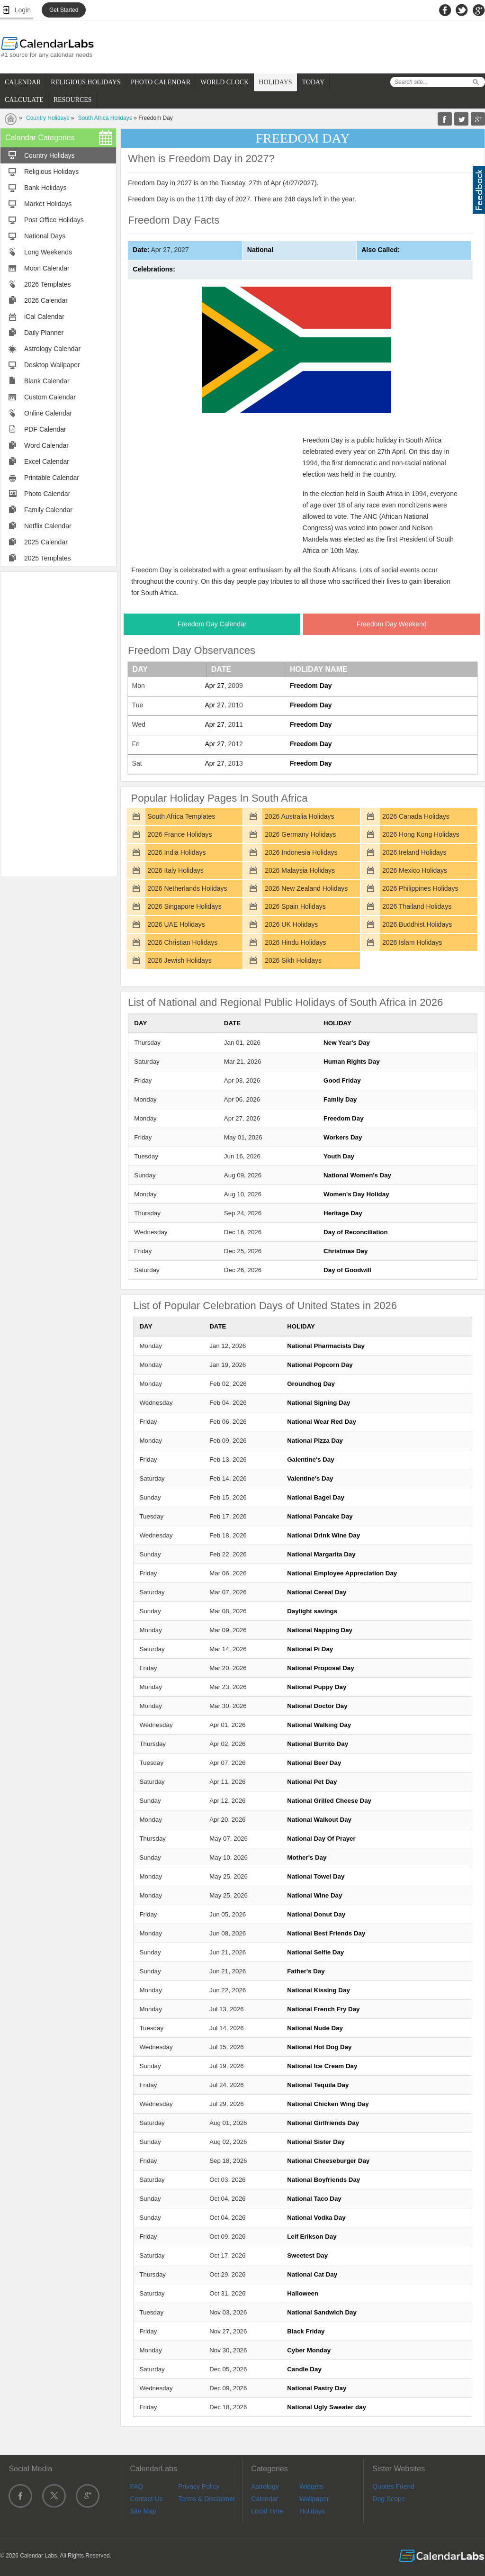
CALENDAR (23, 82)
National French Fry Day (323, 2009)
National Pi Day (310, 1649)
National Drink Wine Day (323, 1535)
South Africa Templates (181, 816)
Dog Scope (388, 2499)
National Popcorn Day (320, 1364)
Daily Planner (43, 332)
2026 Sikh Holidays (293, 960)
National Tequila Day (318, 2084)
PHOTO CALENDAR (160, 82)
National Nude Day (315, 2028)
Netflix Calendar (48, 526)
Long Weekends (48, 252)
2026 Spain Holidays (295, 906)
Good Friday (342, 1080)
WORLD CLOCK (224, 82)
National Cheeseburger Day (328, 2160)
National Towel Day (315, 1876)
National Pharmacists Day (326, 1345)
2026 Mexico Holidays (414, 870)
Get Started (63, 10)
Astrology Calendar (52, 349)
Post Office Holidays (54, 220)
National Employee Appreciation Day (342, 1573)
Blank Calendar (47, 381)
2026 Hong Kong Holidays (420, 834)
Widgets (311, 2486)
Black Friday (305, 2331)
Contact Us (146, 2499)
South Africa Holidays (105, 118)
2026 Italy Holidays (175, 870)
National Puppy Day (316, 1686)
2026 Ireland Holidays (414, 852)
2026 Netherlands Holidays (187, 888)
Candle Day (304, 2369)
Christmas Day (345, 1251)
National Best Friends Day (326, 1933)
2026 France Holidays (179, 834)
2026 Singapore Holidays (184, 906)
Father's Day (305, 1971)
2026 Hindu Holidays (295, 942)
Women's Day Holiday (356, 1194)
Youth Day (338, 1156)
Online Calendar (48, 413)
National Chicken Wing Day (327, 2103)
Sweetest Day (307, 2255)
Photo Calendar (47, 493)
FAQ (136, 2486)
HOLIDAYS (275, 82)
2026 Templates (47, 284)
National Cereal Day (316, 1592)
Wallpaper (314, 2499)
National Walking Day (319, 1724)
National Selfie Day (315, 1952)
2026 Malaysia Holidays (300, 870)
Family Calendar (48, 510)
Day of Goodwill (347, 1270)
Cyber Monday (309, 2350)
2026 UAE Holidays (176, 924)
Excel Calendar (46, 461)
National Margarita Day (321, 1554)
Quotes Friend (393, 2486)
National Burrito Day (317, 1743)
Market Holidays (48, 204)
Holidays (312, 2511)
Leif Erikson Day (311, 2236)
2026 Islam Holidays (412, 942)
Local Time (267, 2511)
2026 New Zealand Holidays (306, 888)
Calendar (264, 2499)
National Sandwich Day (322, 2312)
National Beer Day (314, 1762)
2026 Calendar (46, 300)
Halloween (302, 2293)
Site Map (143, 2511)
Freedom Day (311, 763)
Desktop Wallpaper (52, 365)
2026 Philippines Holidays (420, 888)
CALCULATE (24, 99)
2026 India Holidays (176, 852)
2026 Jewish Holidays (179, 960)
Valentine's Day (310, 1478)
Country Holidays (47, 118)
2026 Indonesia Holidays (301, 852)
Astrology (264, 2486)
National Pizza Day (315, 1440)
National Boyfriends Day (323, 2179)
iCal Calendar (44, 316)
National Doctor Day (317, 1705)
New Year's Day (346, 1042)
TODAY (313, 82)
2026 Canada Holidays (415, 816)
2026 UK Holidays (291, 924)
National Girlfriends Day (323, 2122)
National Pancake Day (320, 1516)
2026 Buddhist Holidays (417, 924)
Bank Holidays (45, 187)
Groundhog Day (311, 1383)
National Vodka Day (316, 2217)
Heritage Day (342, 1213)
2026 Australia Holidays (299, 816)
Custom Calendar (50, 397)
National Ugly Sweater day (326, 2407)
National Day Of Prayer (321, 1838)
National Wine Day (314, 1895)
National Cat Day (312, 2274)
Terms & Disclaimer (206, 2499)
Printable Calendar (51, 477)
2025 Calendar (46, 542)
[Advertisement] (59, 723)
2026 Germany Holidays (300, 834)
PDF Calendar (45, 429)
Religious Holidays (51, 171)
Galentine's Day (310, 1459)
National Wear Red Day (321, 1421)
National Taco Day (314, 2198)
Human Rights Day (351, 1061)
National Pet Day (312, 1781)
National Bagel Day (315, 1497)
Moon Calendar (47, 268)
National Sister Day (315, 2141)
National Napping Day (319, 1630)
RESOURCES (73, 99)
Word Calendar (46, 445)
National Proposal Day (320, 1668)
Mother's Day (306, 1857)
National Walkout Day (319, 1819)
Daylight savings (312, 1611)
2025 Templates (47, 558)
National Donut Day (316, 1914)
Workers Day (342, 1137)
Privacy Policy (198, 2486)
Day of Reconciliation (355, 1232)
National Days (44, 236)
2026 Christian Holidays (182, 942)
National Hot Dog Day (319, 2047)
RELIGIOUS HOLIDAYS (86, 82)
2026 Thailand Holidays (416, 906)
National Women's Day (357, 1175)
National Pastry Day (316, 2388)
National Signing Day (318, 1402)
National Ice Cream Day (322, 2066)
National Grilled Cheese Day (329, 1800)
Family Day (340, 1099)
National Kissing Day (318, 1990)
